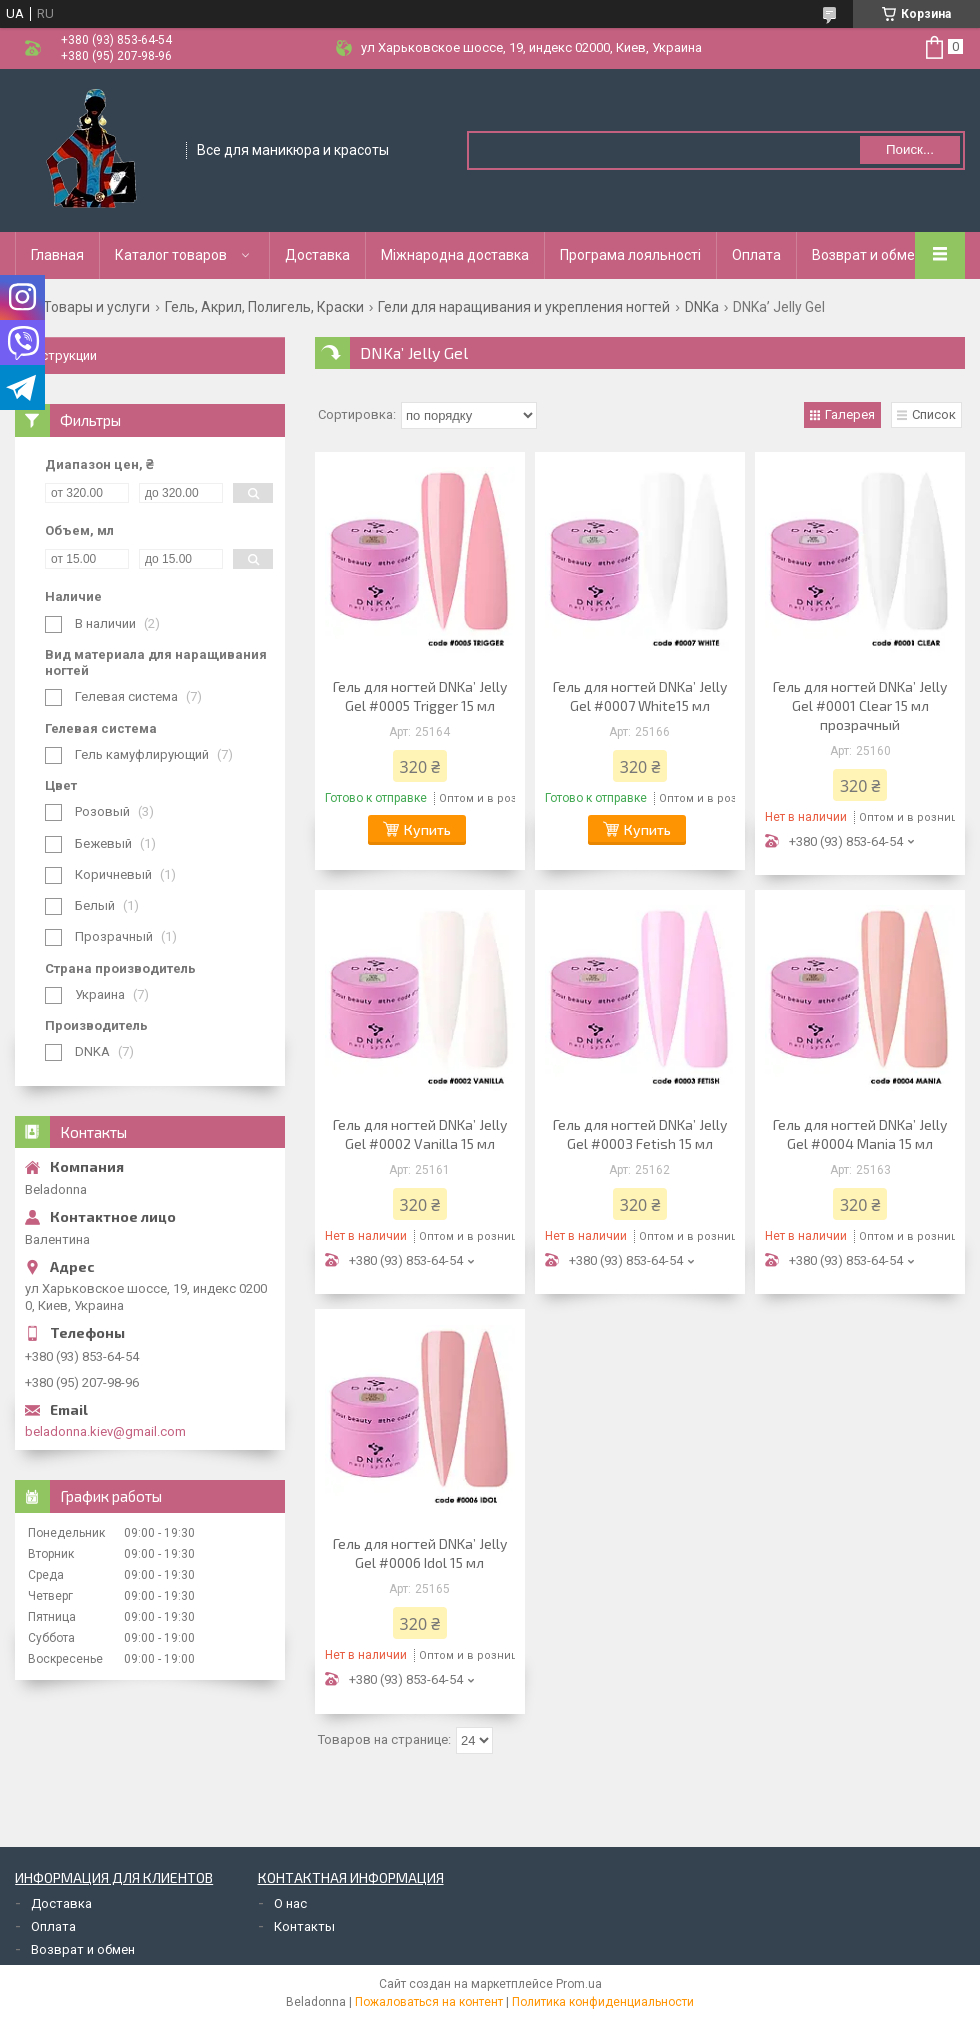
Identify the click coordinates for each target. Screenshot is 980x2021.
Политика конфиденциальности (603, 2002)
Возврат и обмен (867, 255)
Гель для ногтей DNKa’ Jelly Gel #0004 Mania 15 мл (860, 1134)
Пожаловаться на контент (429, 2002)
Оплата (756, 255)
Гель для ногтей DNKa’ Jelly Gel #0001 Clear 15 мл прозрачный (860, 705)
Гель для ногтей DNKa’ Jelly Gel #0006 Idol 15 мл (420, 1553)
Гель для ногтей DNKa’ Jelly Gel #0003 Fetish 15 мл (640, 1134)
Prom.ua (579, 1984)
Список (934, 414)
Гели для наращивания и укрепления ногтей (524, 307)
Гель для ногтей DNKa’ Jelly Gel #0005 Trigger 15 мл (420, 696)
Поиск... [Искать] (910, 149)
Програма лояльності (630, 255)
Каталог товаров (171, 255)
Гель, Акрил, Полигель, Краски (264, 307)
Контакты (304, 1926)
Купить (427, 829)
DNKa (702, 307)
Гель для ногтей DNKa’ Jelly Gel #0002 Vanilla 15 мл (420, 1134)
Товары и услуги (96, 307)
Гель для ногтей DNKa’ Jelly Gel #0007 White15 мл (640, 696)
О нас (290, 1903)
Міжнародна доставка (455, 255)
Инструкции (61, 355)
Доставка (317, 255)
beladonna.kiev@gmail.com (105, 1431)
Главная (57, 255)
